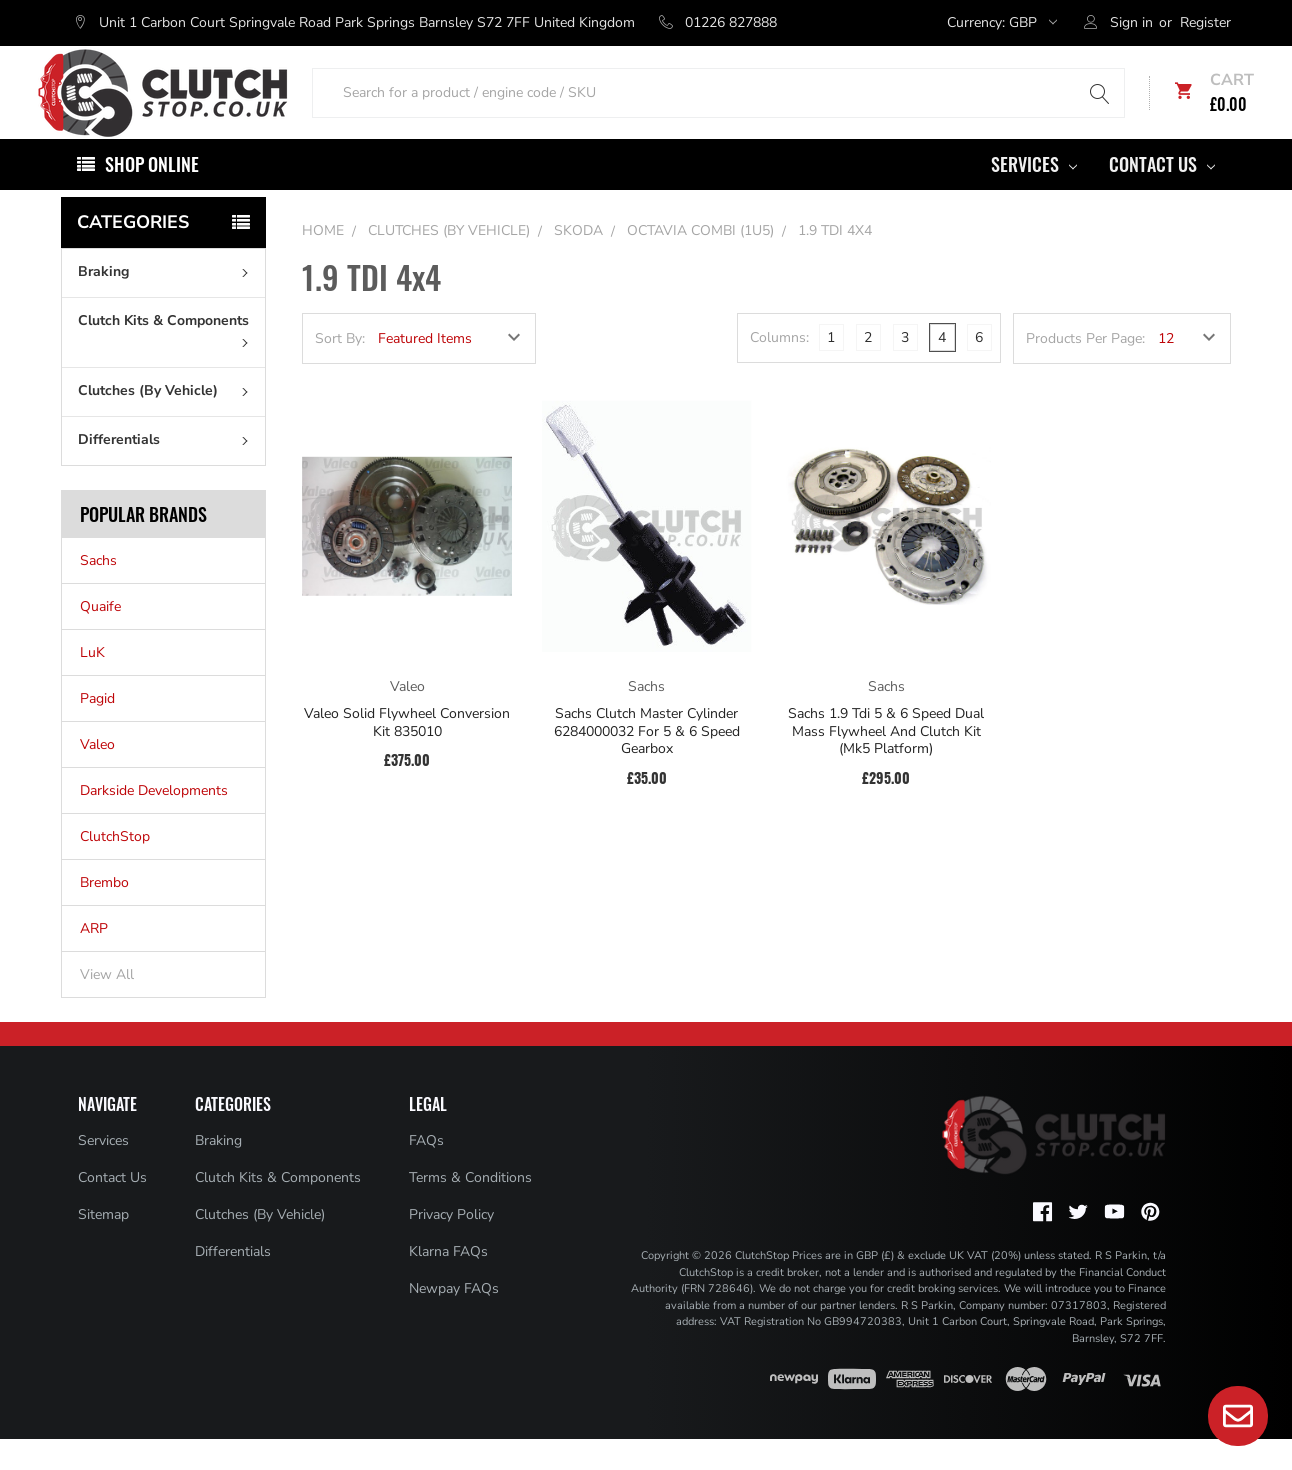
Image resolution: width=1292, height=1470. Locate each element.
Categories (133, 253)
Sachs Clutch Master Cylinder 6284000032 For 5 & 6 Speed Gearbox (647, 762)
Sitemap (103, 1245)
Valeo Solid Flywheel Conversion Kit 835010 (407, 753)
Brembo (104, 913)
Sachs (98, 591)
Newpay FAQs (454, 1319)
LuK (92, 683)
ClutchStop (115, 867)
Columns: (779, 368)
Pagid (97, 729)
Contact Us (1162, 195)
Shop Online (152, 195)
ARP (94, 959)
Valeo (97, 775)
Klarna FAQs (448, 1282)
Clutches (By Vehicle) (167, 421)
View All (107, 1005)
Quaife (100, 637)
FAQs (426, 1171)
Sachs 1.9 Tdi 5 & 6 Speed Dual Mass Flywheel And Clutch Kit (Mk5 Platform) (886, 762)
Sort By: (340, 369)
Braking (167, 302)
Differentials (167, 470)
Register (1205, 22)
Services (1034, 195)
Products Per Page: (1085, 369)
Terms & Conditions (470, 1208)
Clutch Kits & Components (167, 360)
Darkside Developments (154, 821)
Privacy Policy (451, 1245)
